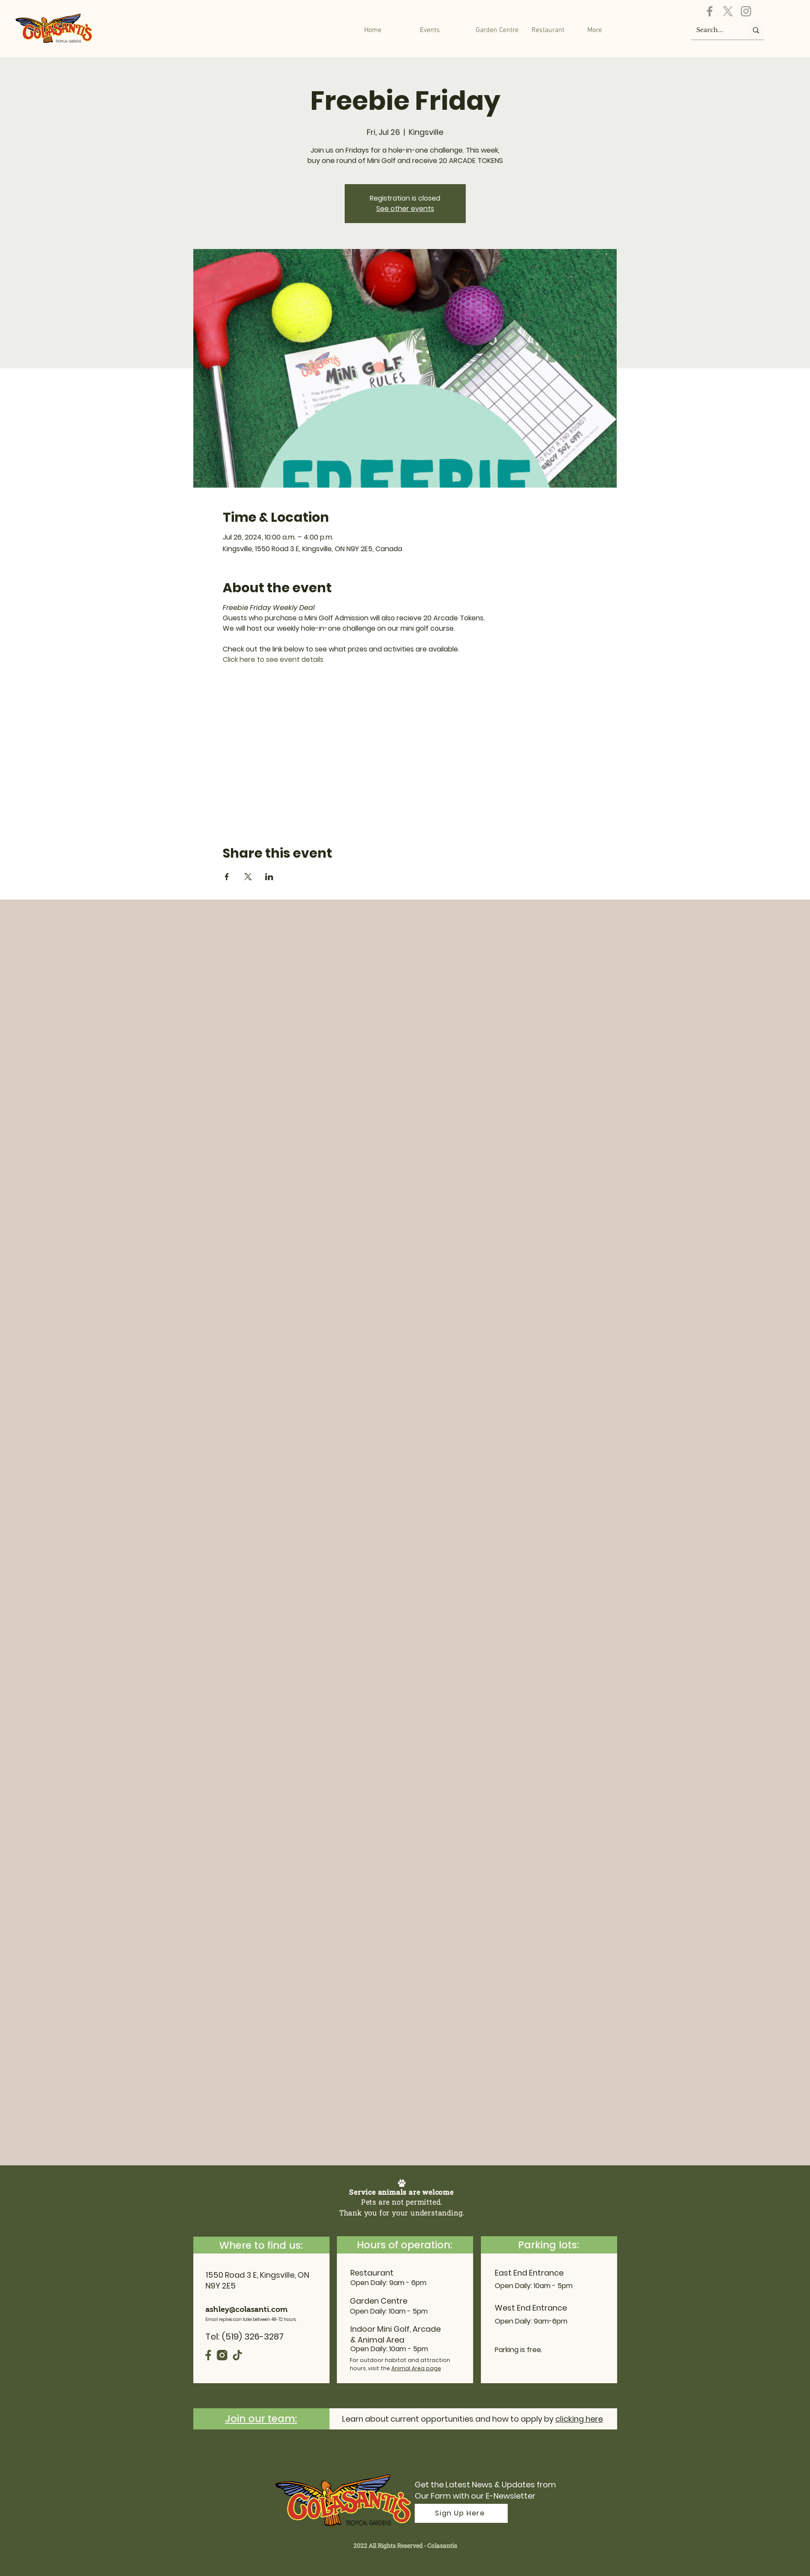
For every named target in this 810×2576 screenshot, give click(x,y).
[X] (728, 11)
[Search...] (713, 30)
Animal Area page (416, 2368)
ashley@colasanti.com (246, 2309)
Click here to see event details (273, 659)
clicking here (579, 2418)
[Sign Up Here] (461, 2513)
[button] (497, 30)
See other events (405, 209)
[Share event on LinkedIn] (269, 876)
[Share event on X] (248, 876)
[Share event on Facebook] (227, 876)
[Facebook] (710, 11)
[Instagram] (746, 11)
